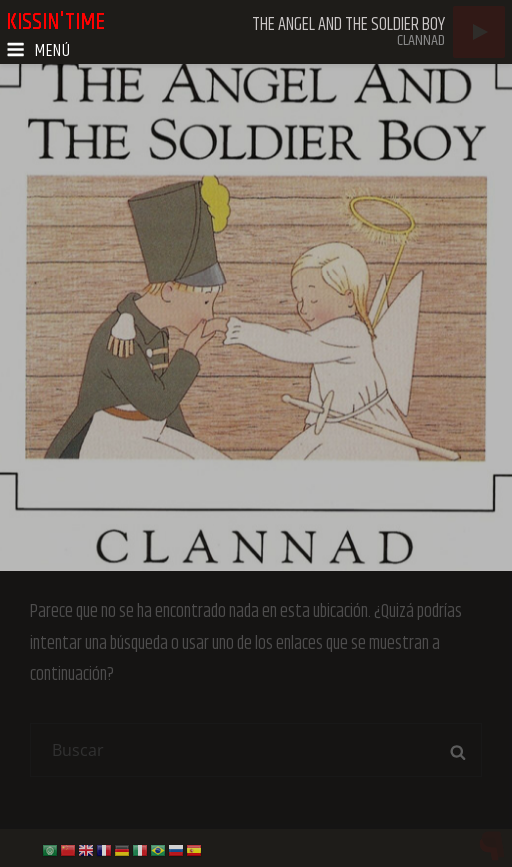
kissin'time (55, 22)
